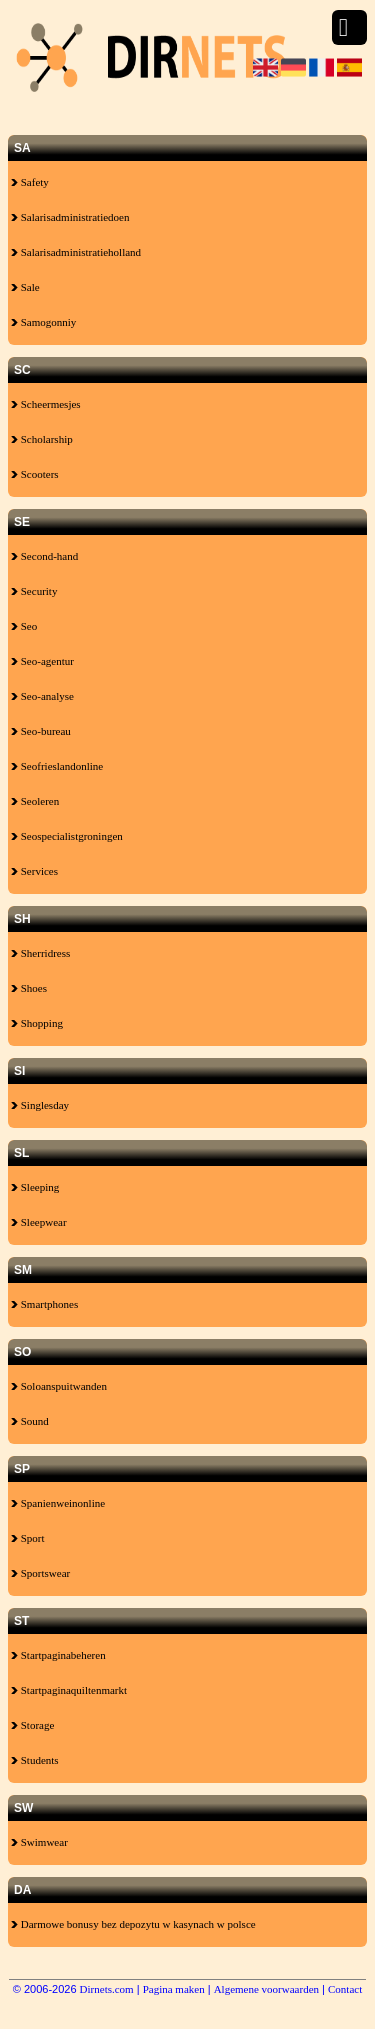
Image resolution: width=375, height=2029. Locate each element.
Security (34, 591)
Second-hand (44, 556)
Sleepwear (39, 1222)
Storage (32, 1725)
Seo (24, 626)
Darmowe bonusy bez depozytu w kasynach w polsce (133, 1924)
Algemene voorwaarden (266, 1989)
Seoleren (35, 801)
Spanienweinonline (58, 1503)
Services (34, 871)
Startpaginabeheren (58, 1655)
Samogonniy (43, 322)
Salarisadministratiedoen (70, 217)
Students (35, 1760)
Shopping (37, 1023)
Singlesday (40, 1105)
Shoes (29, 988)
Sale (25, 287)
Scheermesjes (46, 404)
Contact (345, 1989)
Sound (30, 1421)
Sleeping (35, 1187)
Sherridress (40, 953)
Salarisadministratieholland (76, 252)
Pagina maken (174, 1989)
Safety (30, 182)
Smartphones (44, 1304)
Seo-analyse (42, 696)
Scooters (35, 474)
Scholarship (42, 439)
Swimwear (39, 1842)
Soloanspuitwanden (59, 1386)
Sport (28, 1538)
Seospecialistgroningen (67, 836)
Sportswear (40, 1573)
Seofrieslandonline (57, 766)
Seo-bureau (41, 731)
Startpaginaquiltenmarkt (69, 1690)
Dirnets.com (107, 1989)
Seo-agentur (42, 661)
